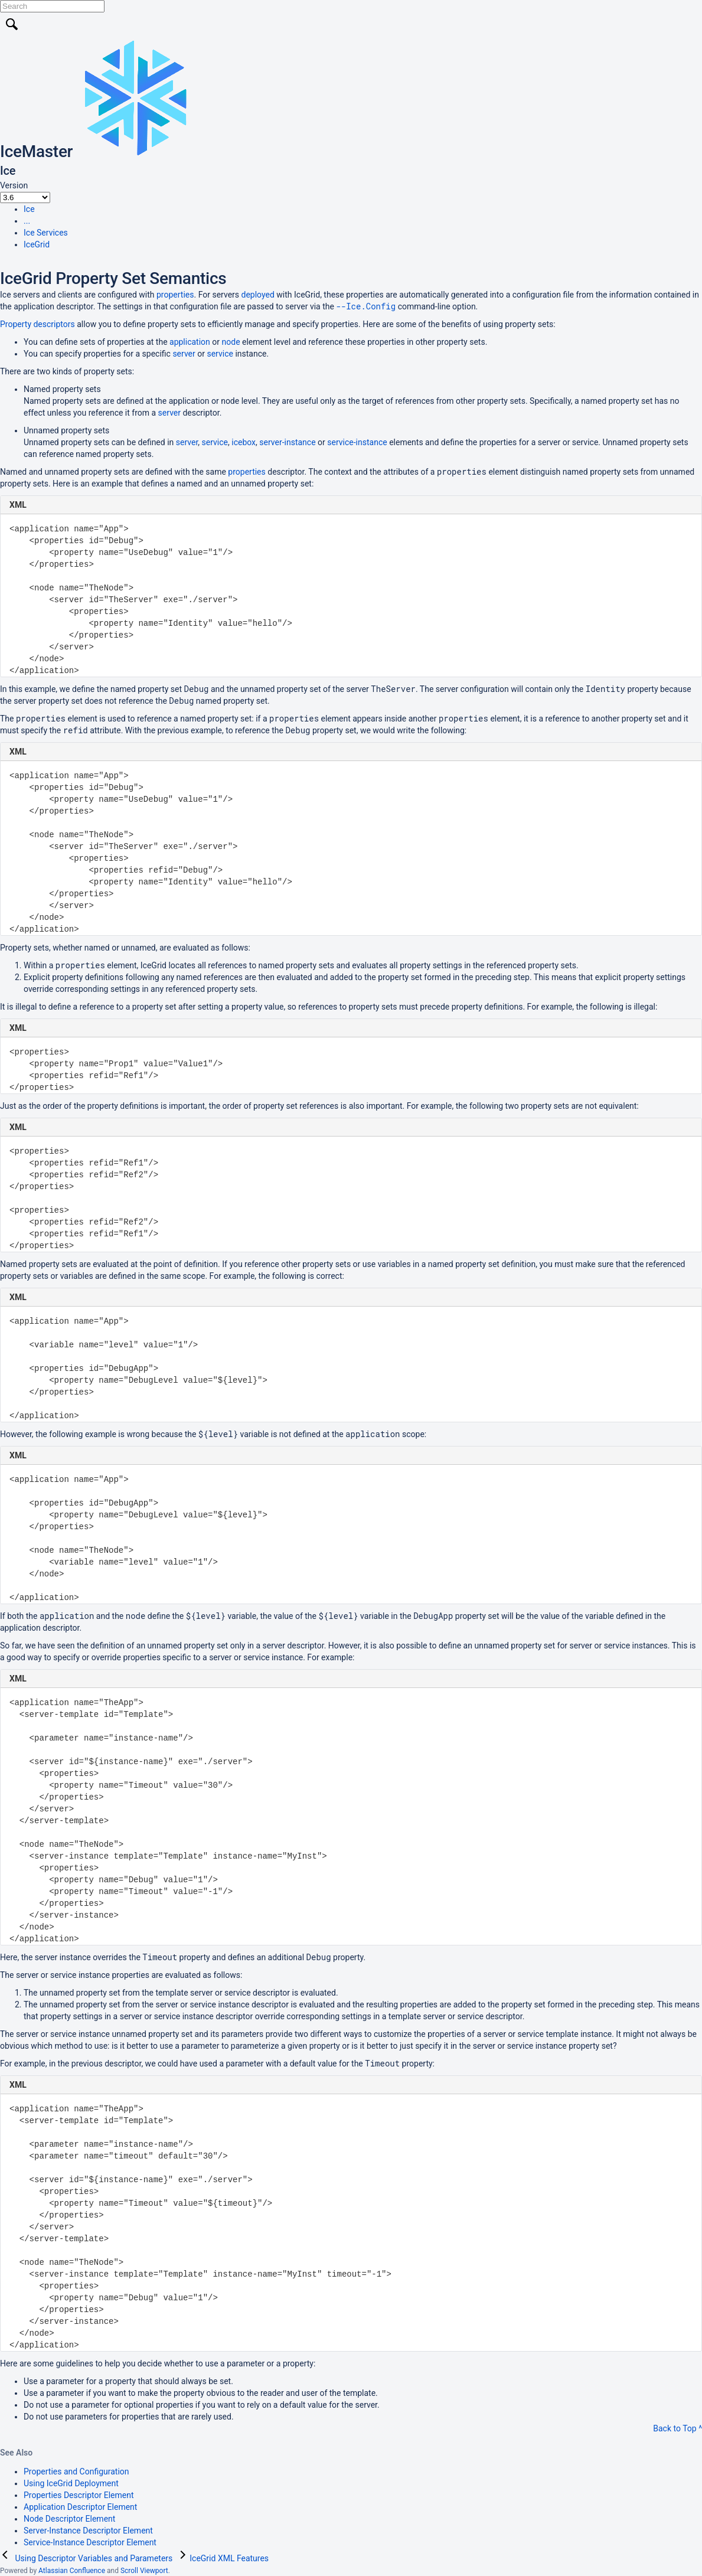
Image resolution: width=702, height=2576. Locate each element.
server (183, 353)
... (27, 221)
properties (175, 294)
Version (14, 185)
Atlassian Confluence (71, 2571)
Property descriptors (37, 324)
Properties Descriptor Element (79, 2495)
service (220, 353)
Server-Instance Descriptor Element (88, 2530)
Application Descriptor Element (80, 2507)
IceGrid (37, 244)
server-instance (287, 442)
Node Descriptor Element (69, 2518)
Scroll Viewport (144, 2571)
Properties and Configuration (76, 2471)
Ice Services (46, 232)
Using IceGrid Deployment (71, 2483)
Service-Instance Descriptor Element (90, 2542)
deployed (258, 294)
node (231, 342)
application (189, 342)
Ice (29, 209)
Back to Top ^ (677, 2428)
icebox (243, 442)
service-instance (357, 442)
